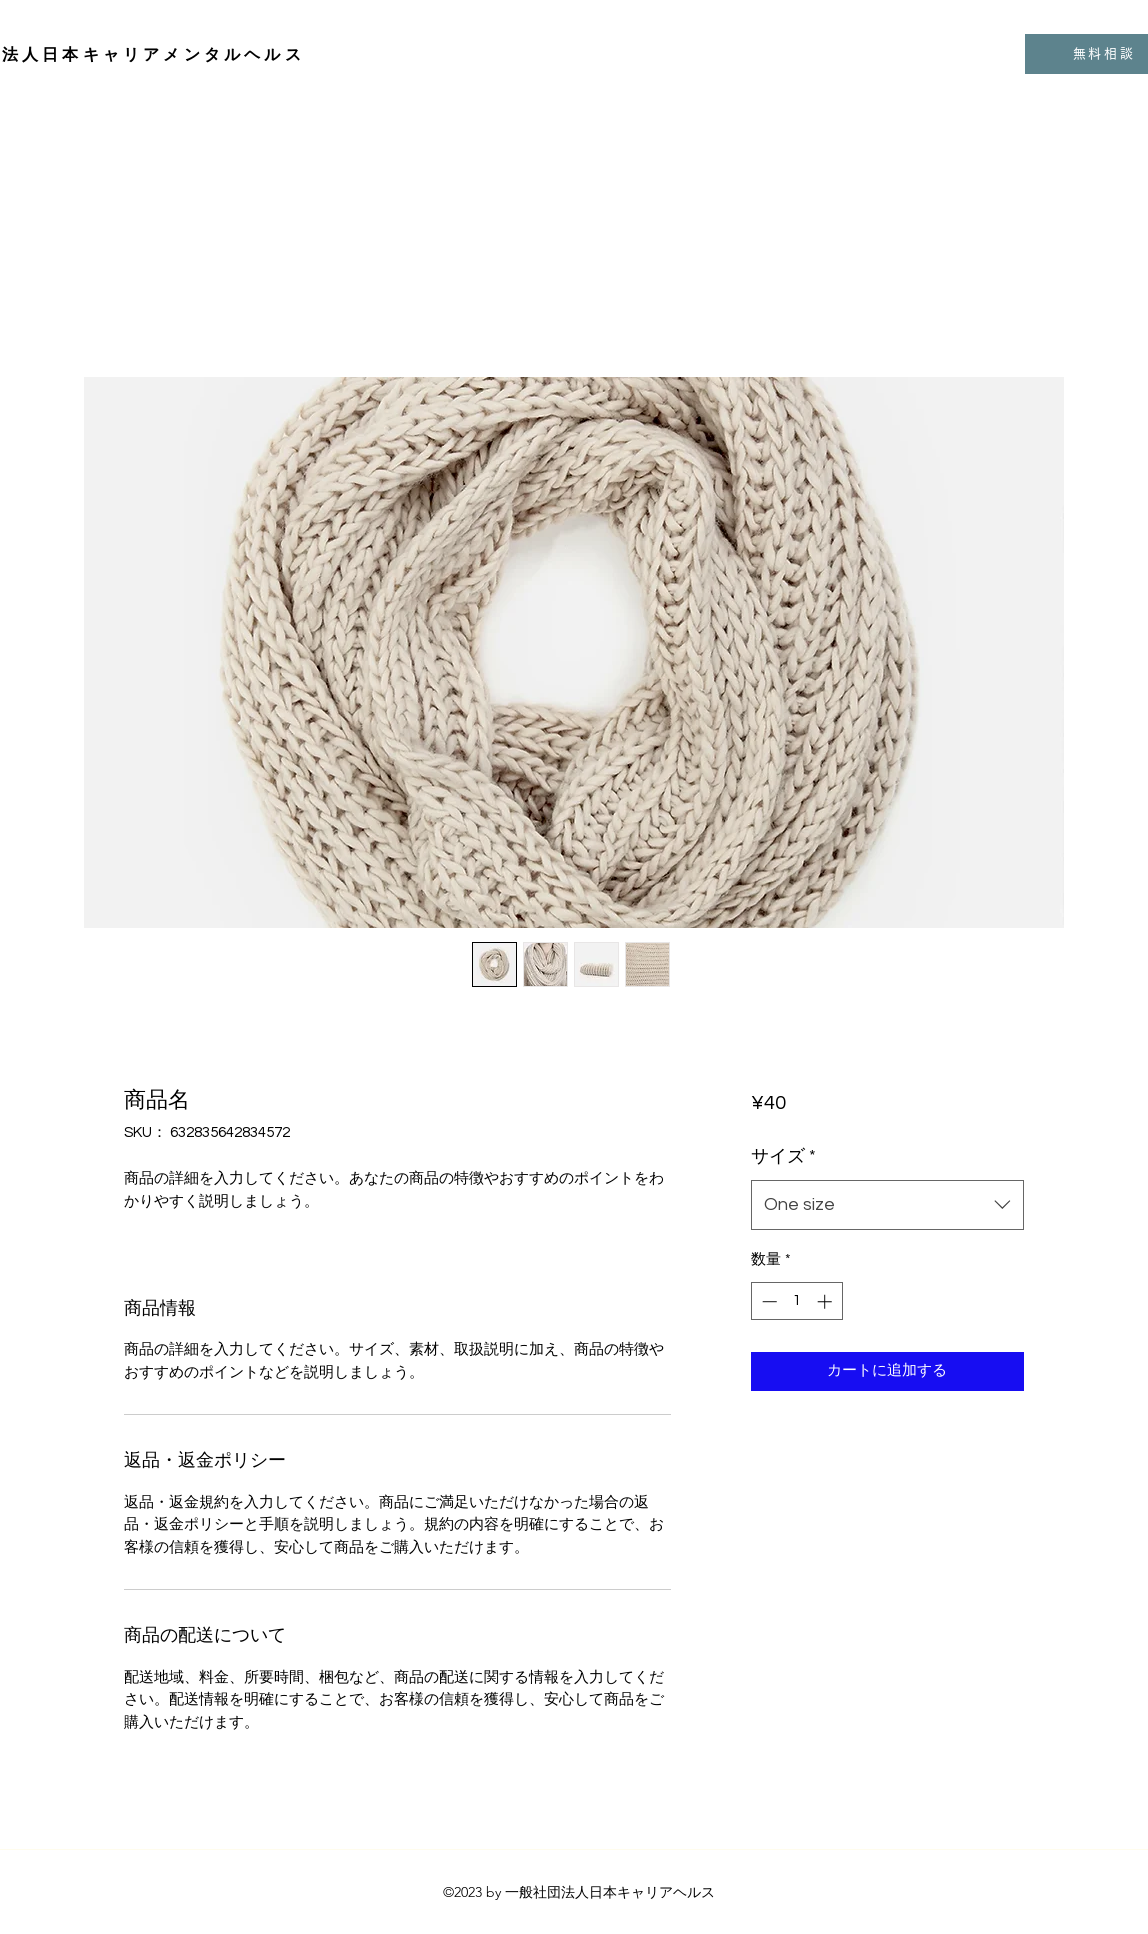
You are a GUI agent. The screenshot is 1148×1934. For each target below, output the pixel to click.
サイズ (783, 1156)
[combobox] (887, 1205)
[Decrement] (767, 1301)
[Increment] (826, 1301)
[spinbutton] (796, 1301)
